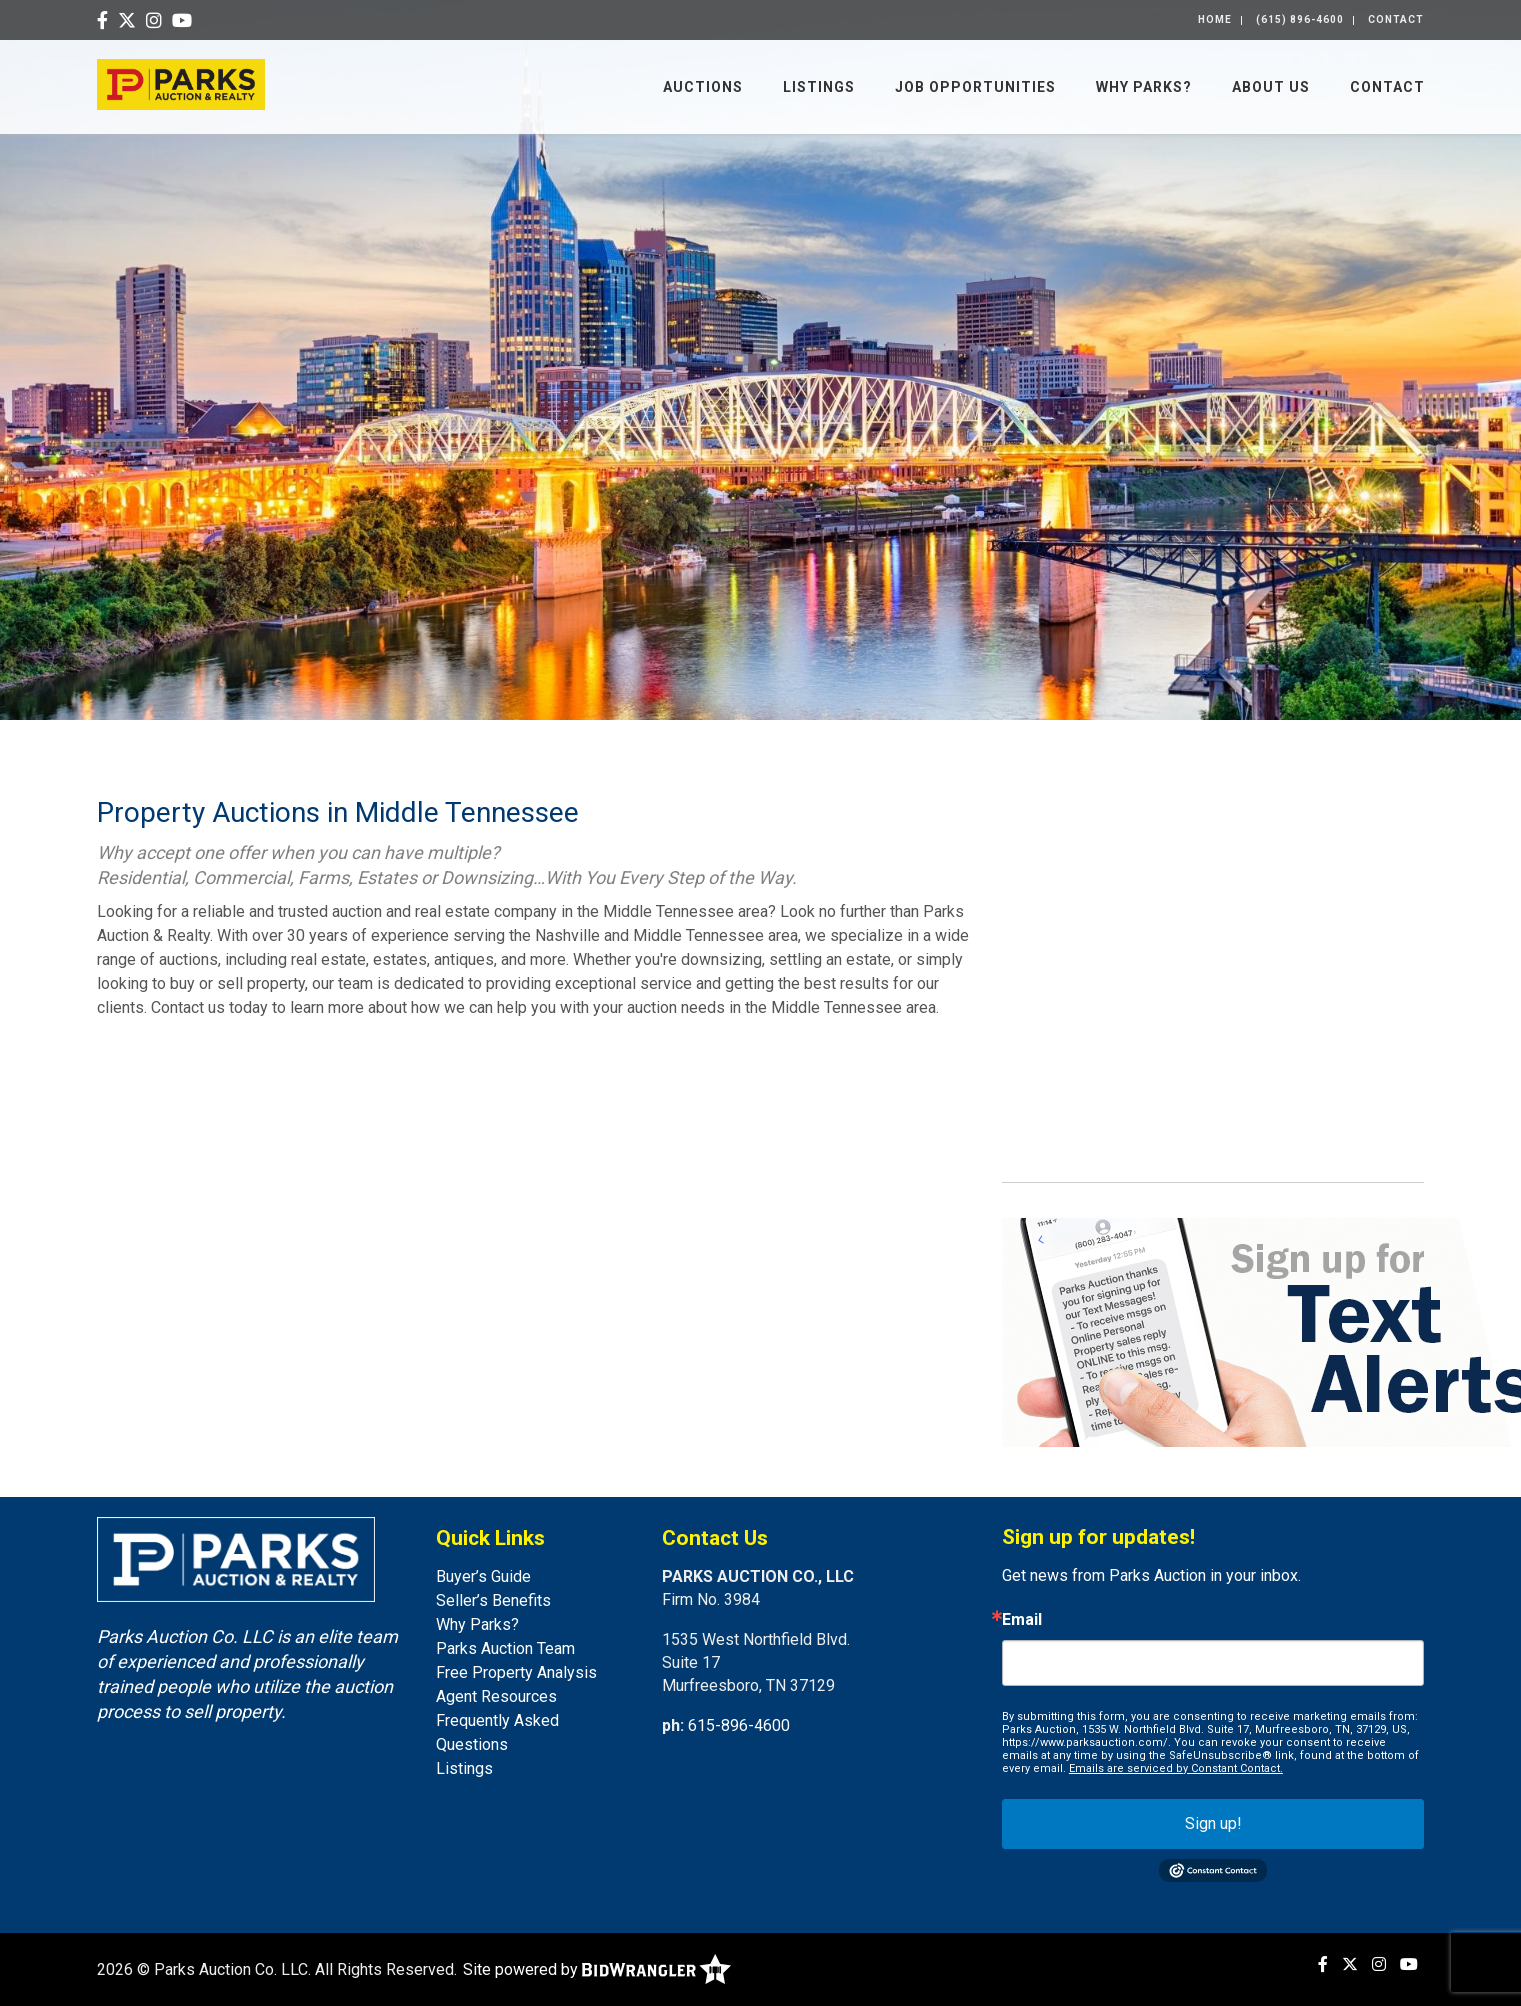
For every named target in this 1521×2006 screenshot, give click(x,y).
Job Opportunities (975, 87)
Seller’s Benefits (493, 1600)
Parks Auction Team (505, 1648)
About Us (1271, 87)
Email (1022, 1620)
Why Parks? (1144, 87)
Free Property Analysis (516, 1672)
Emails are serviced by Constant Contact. (1176, 1768)
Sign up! (1213, 1823)
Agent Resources (496, 1696)
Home (1215, 19)
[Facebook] (102, 21)
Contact (1396, 19)
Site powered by (597, 1969)
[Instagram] (154, 21)
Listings (819, 87)
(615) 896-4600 (1300, 19)
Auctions (703, 87)
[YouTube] (182, 21)
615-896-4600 (739, 1725)
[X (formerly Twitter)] (127, 21)
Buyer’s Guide (483, 1576)
